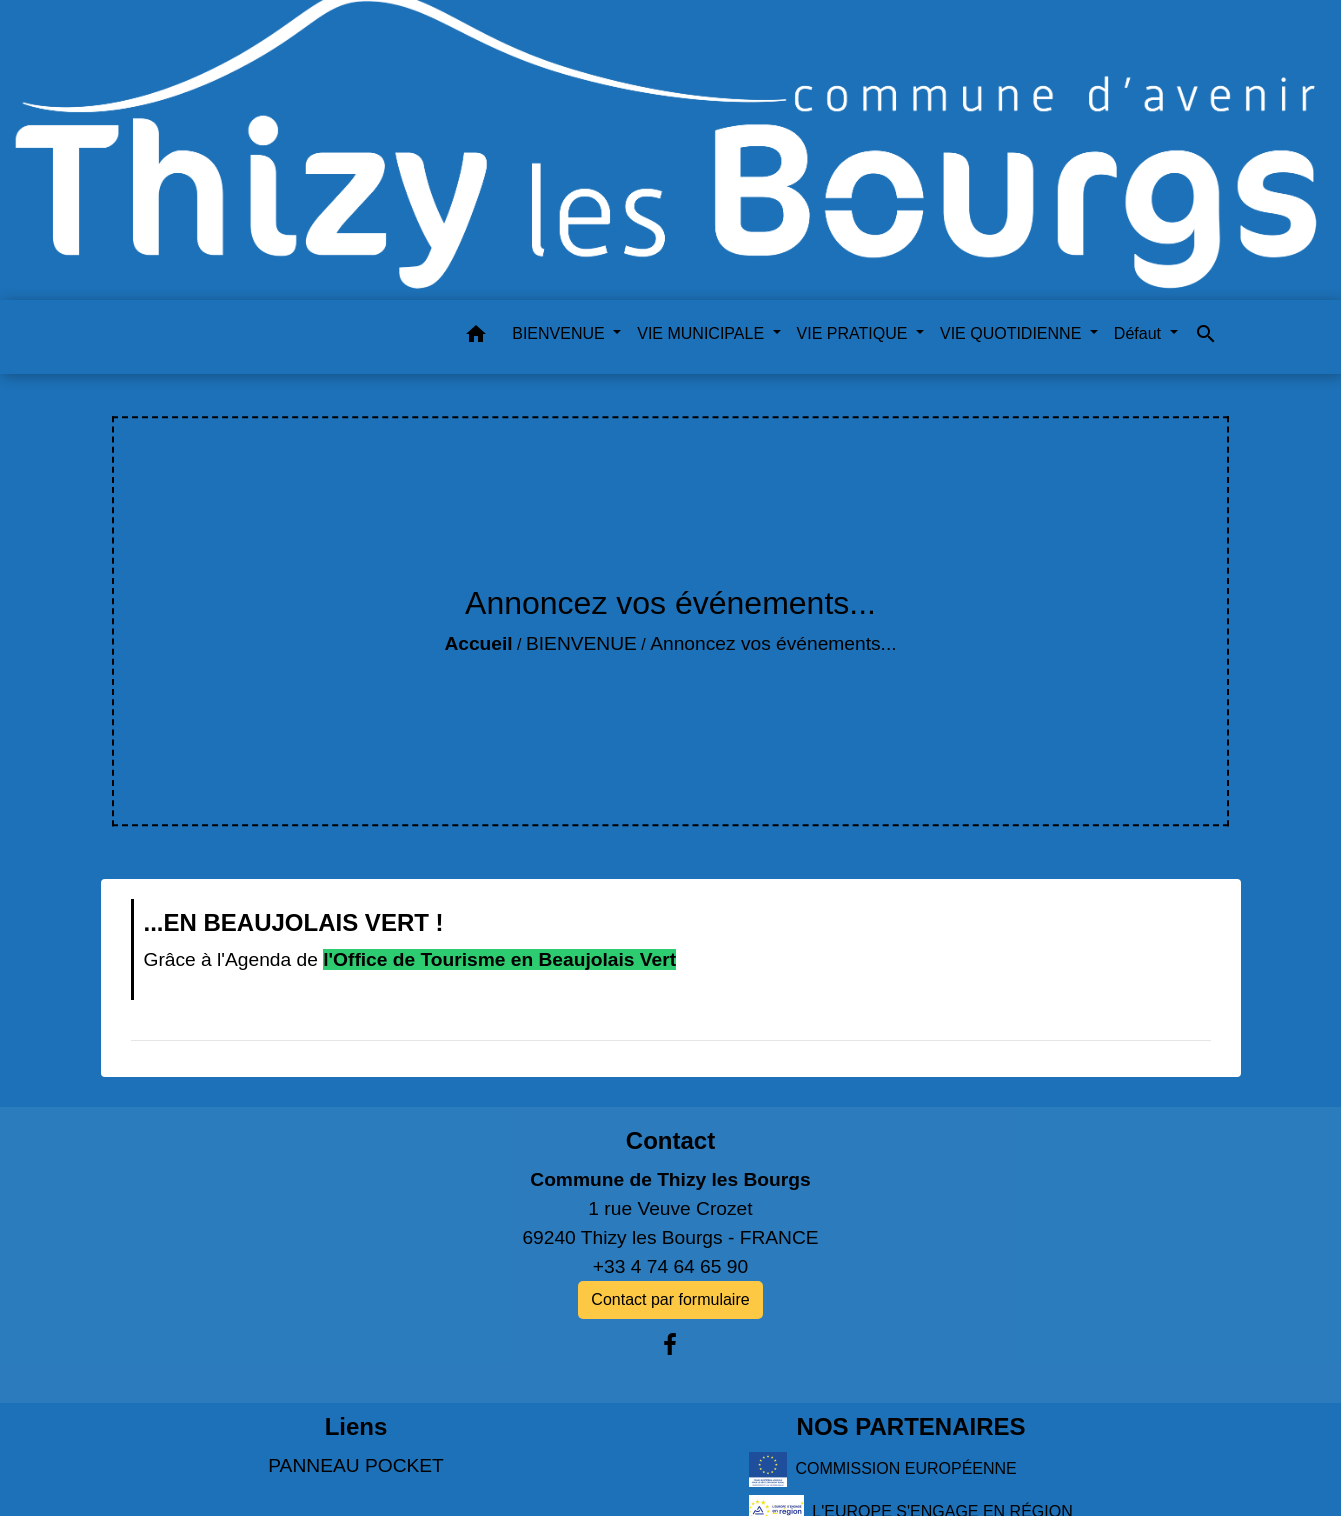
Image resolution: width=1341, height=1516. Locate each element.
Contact (670, 1140)
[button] (476, 337)
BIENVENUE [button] (560, 333)
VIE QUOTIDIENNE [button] (1013, 333)
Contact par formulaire (670, 1299)
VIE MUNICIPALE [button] (702, 333)
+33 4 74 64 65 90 (670, 1266)
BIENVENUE (581, 643)
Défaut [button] (1140, 333)
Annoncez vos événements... (773, 643)
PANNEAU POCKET (356, 1465)
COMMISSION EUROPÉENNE (882, 1469)
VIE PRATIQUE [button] (854, 333)
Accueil (478, 643)
